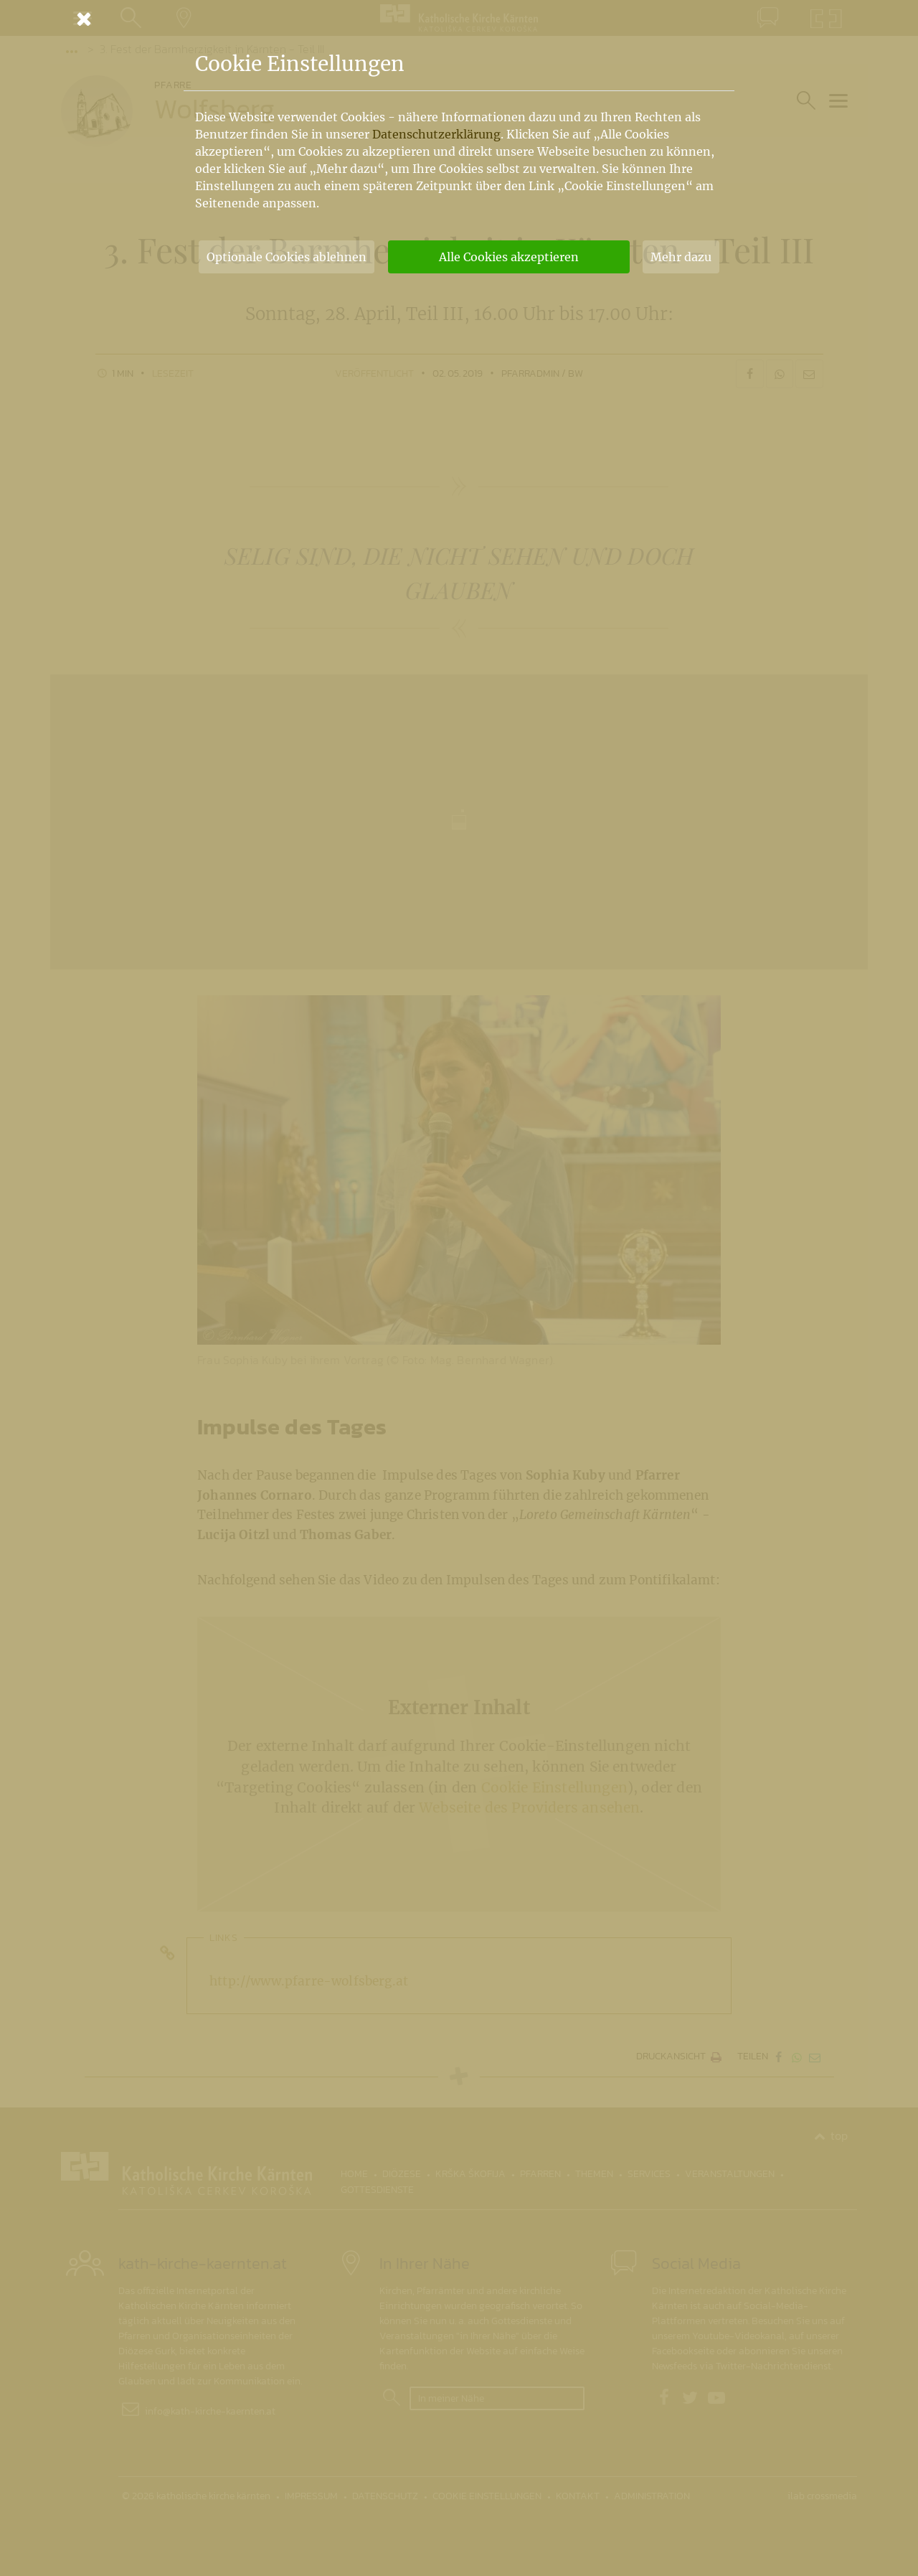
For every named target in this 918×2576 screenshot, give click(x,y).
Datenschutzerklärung (436, 134)
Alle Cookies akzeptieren (509, 257)
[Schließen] (459, 18)
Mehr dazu (680, 257)
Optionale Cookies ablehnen (286, 257)
